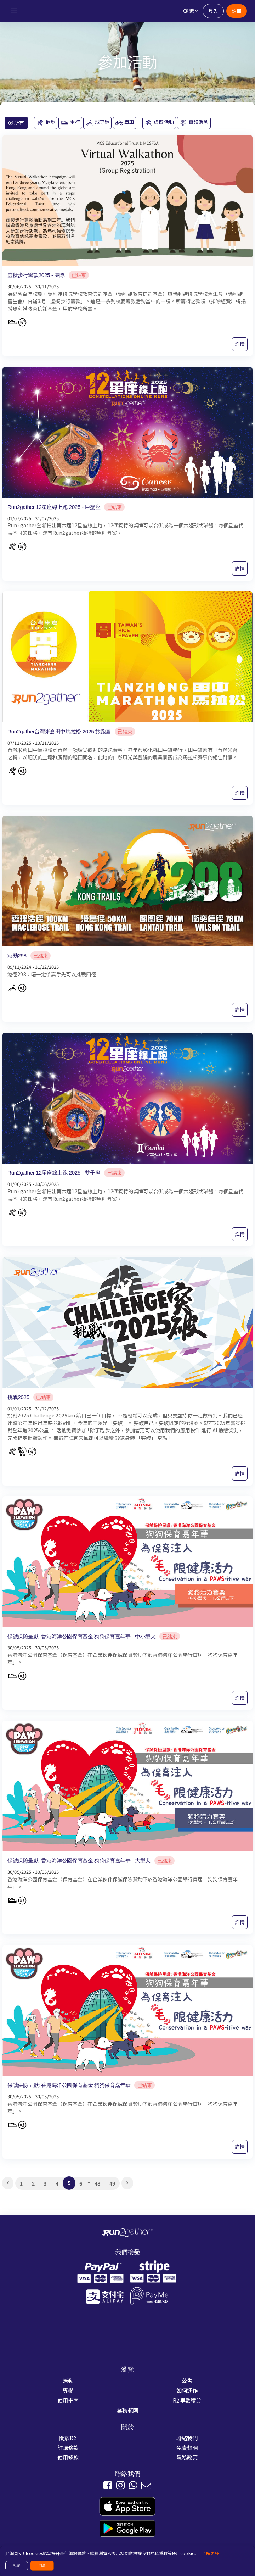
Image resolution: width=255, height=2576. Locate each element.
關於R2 (68, 2438)
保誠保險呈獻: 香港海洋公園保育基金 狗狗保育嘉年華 (68, 2085)
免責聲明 (187, 2448)
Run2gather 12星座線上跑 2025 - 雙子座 (53, 1173)
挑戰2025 (18, 1397)
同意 (42, 2565)
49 (112, 2183)
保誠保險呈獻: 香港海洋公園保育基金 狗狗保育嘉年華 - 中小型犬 (81, 1636)
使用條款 (68, 2457)
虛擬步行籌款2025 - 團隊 (36, 275)
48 (97, 2183)
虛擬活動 (159, 122)
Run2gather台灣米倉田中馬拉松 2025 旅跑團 (59, 731)
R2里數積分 (187, 2400)
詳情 (240, 344)
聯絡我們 (187, 2438)
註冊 (236, 11)
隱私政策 (187, 2457)
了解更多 (210, 2553)
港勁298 (17, 956)
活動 (68, 2381)
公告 (187, 2381)
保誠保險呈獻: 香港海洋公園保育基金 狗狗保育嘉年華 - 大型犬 (79, 1861)
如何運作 (187, 2390)
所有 (16, 122)
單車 (124, 122)
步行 (70, 122)
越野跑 (97, 122)
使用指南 (68, 2400)
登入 (213, 11)
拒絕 (16, 2565)
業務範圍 (127, 2410)
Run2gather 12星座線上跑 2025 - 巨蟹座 (53, 507)
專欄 (68, 2390)
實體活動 (194, 122)
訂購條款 (68, 2448)
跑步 (45, 122)
